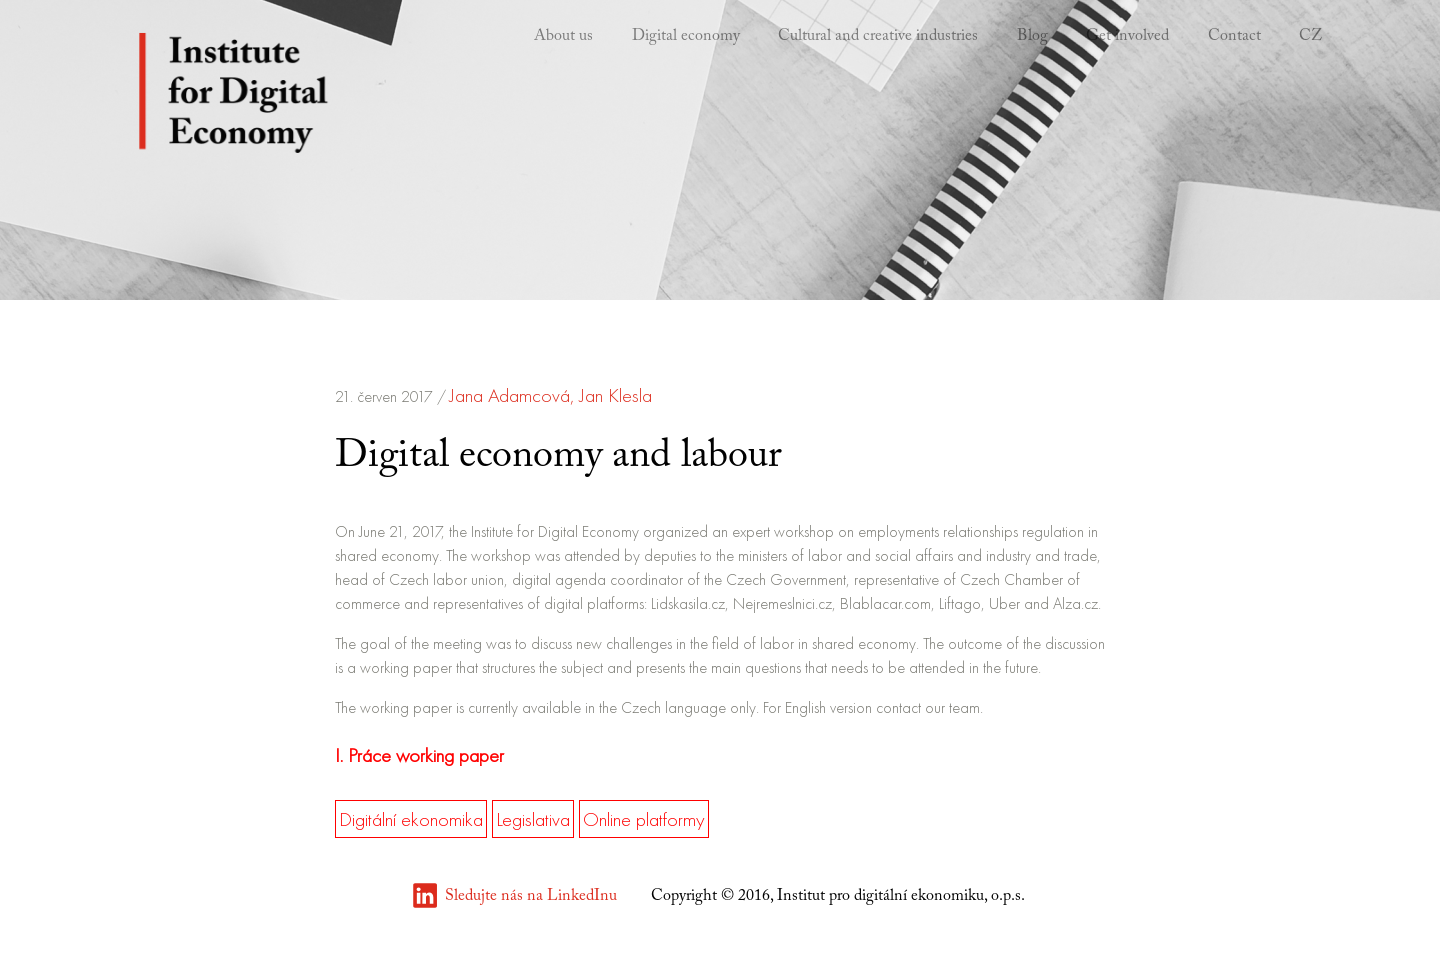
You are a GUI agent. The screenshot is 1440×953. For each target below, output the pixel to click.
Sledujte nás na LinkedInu (531, 896)
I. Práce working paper (419, 755)
